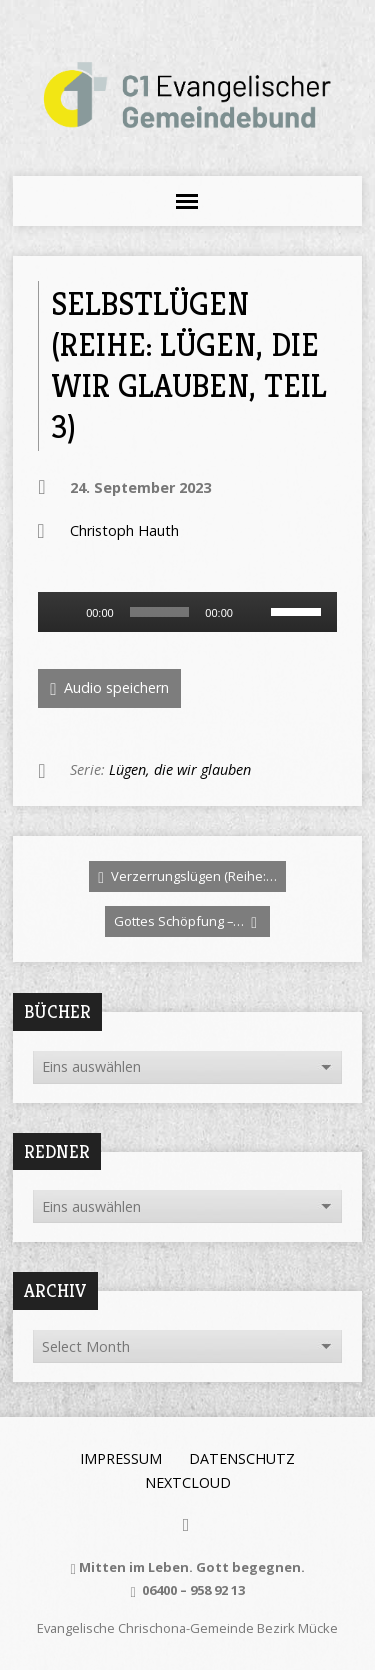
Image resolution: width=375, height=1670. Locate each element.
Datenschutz (242, 1458)
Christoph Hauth (124, 530)
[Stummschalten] (255, 612)
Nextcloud (188, 1482)
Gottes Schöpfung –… (185, 921)
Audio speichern (109, 688)
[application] (187, 612)
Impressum (121, 1458)
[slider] (160, 612)
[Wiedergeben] (64, 612)
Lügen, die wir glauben (180, 769)
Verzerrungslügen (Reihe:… (187, 876)
